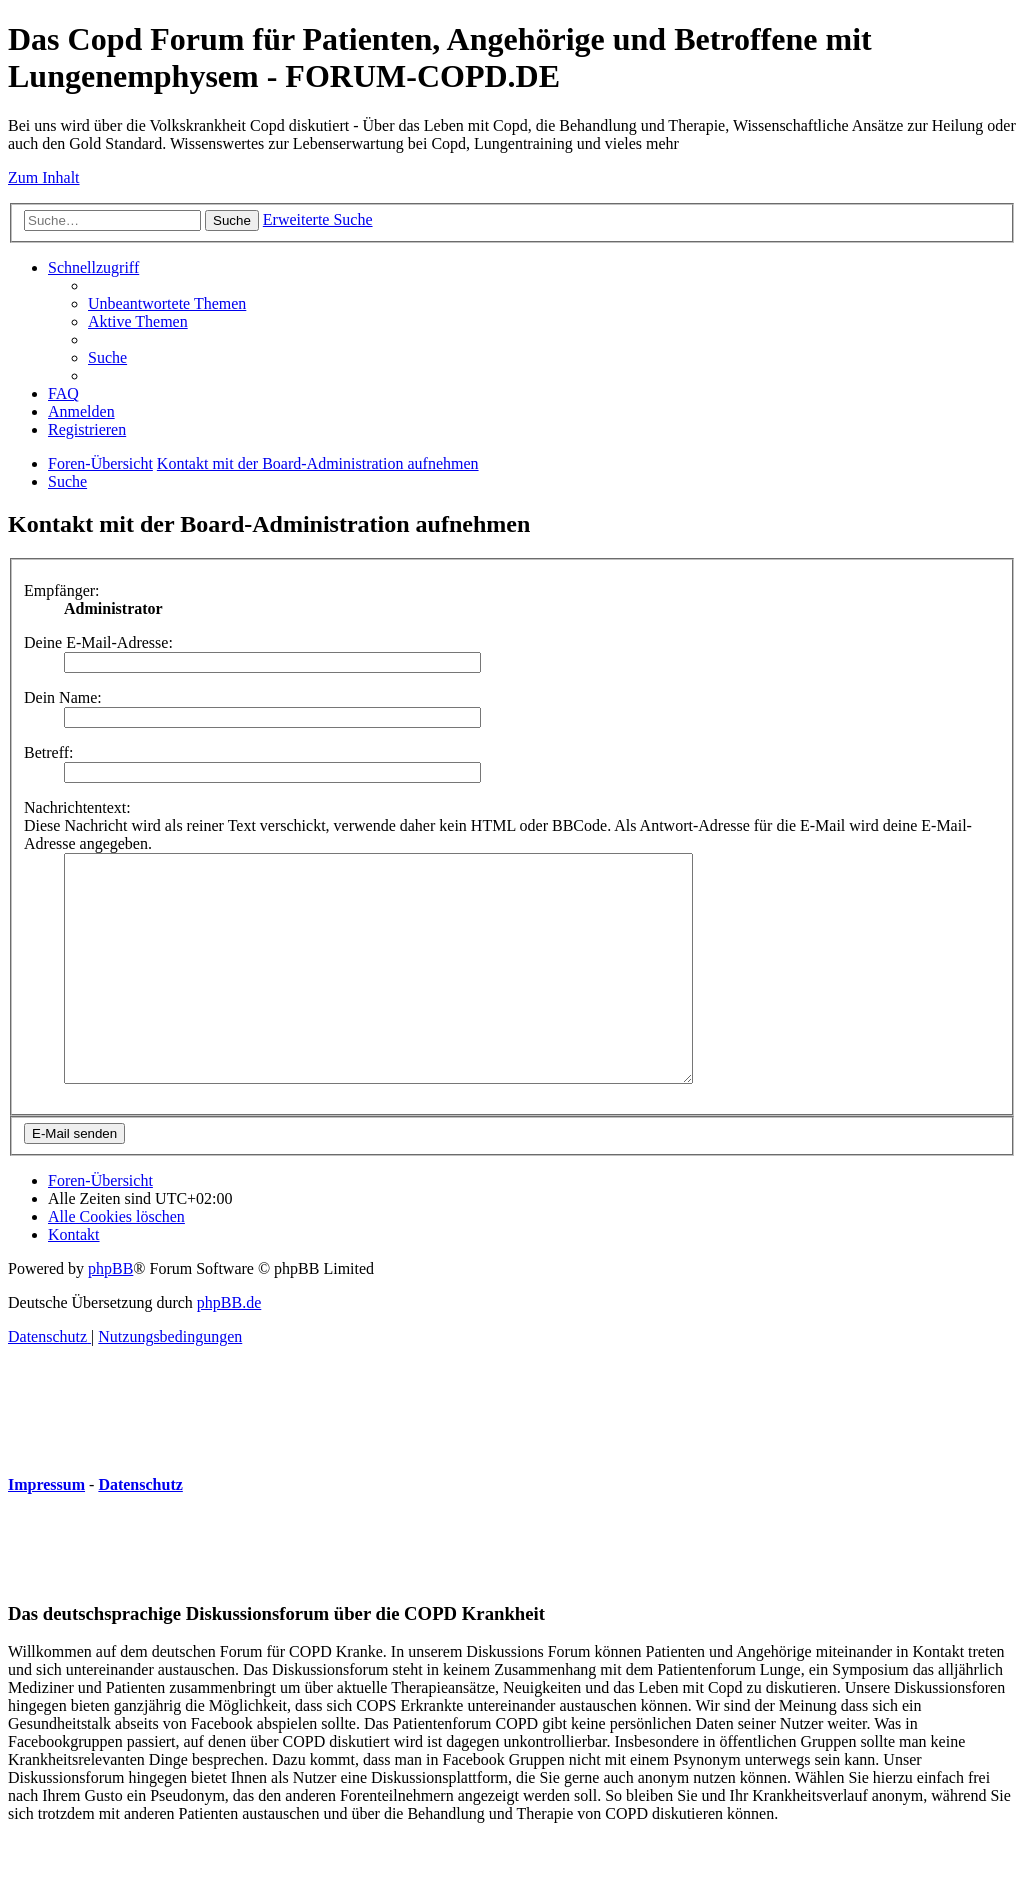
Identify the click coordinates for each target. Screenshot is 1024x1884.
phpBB (110, 1313)
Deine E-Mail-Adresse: (98, 642)
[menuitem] (167, 303)
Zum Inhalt (44, 177)
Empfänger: (62, 590)
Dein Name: (63, 697)
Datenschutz (140, 1529)
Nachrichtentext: (77, 807)
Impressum (46, 1529)
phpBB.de (229, 1347)
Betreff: (48, 752)
